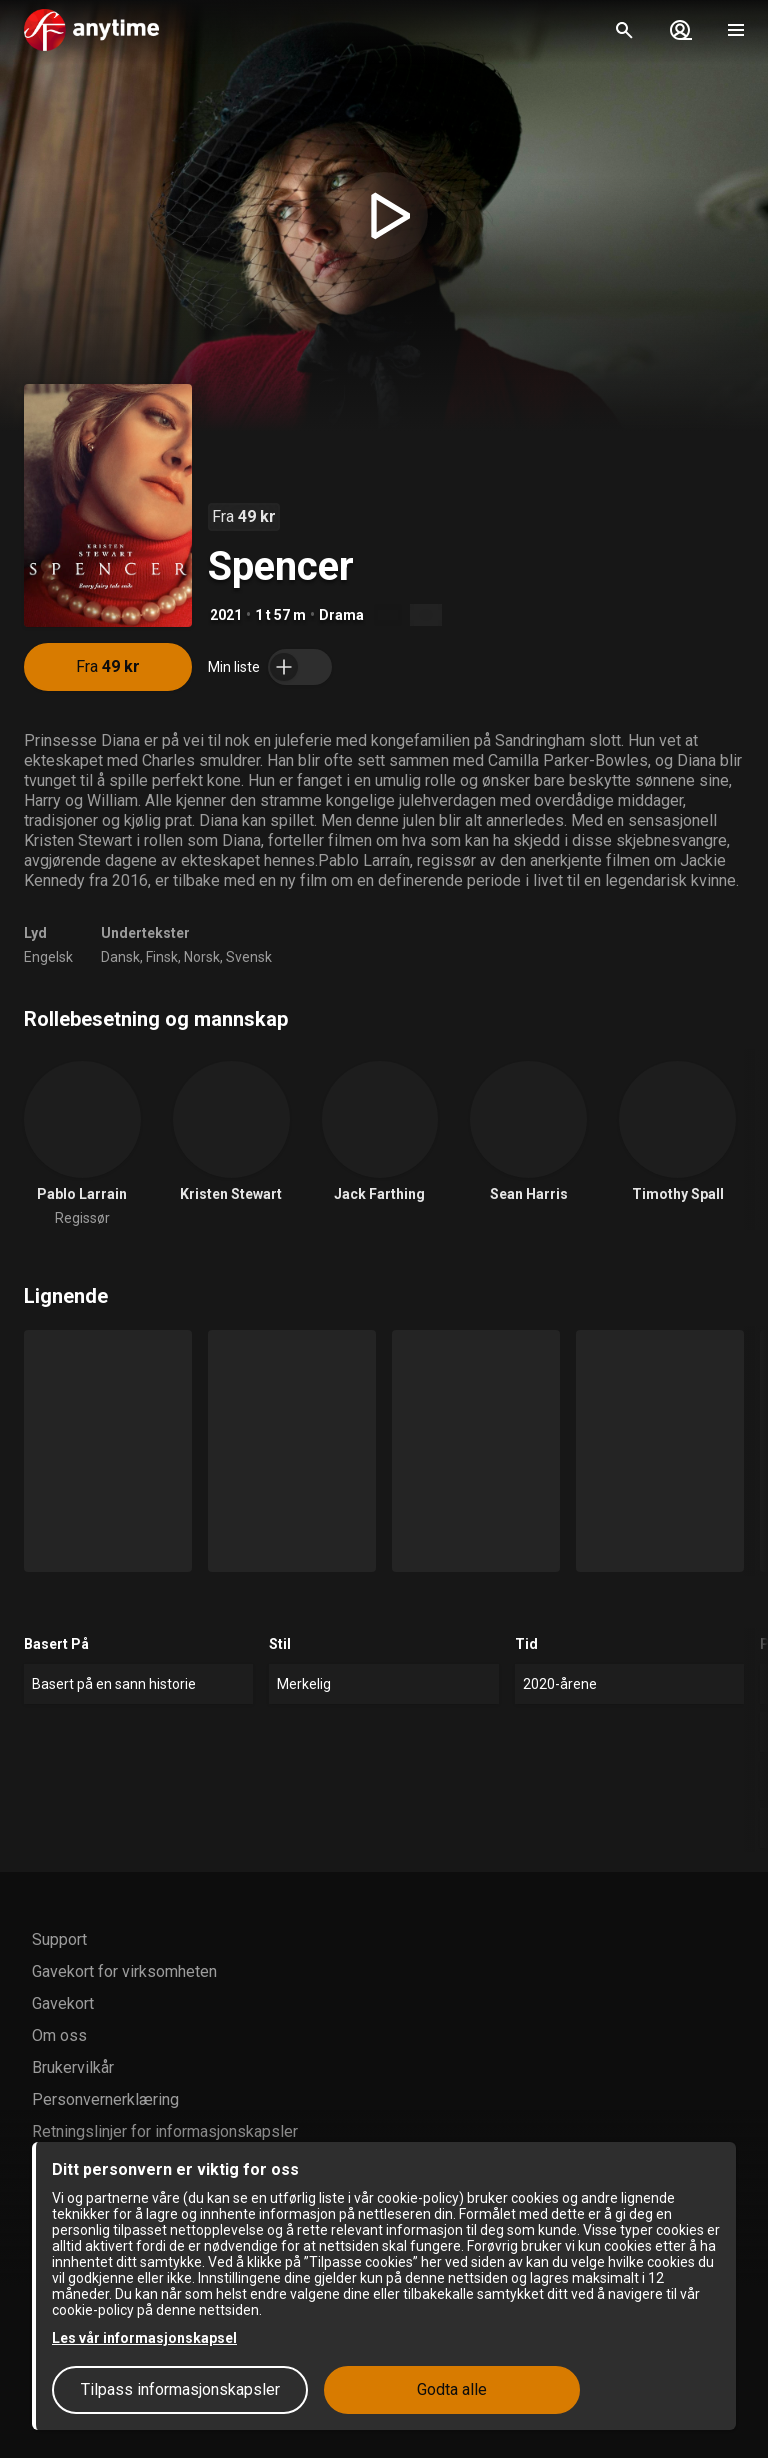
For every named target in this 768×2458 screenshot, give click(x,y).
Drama (341, 615)
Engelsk (48, 957)
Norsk (202, 957)
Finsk (162, 957)
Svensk (249, 957)
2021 (226, 615)
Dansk (120, 957)
